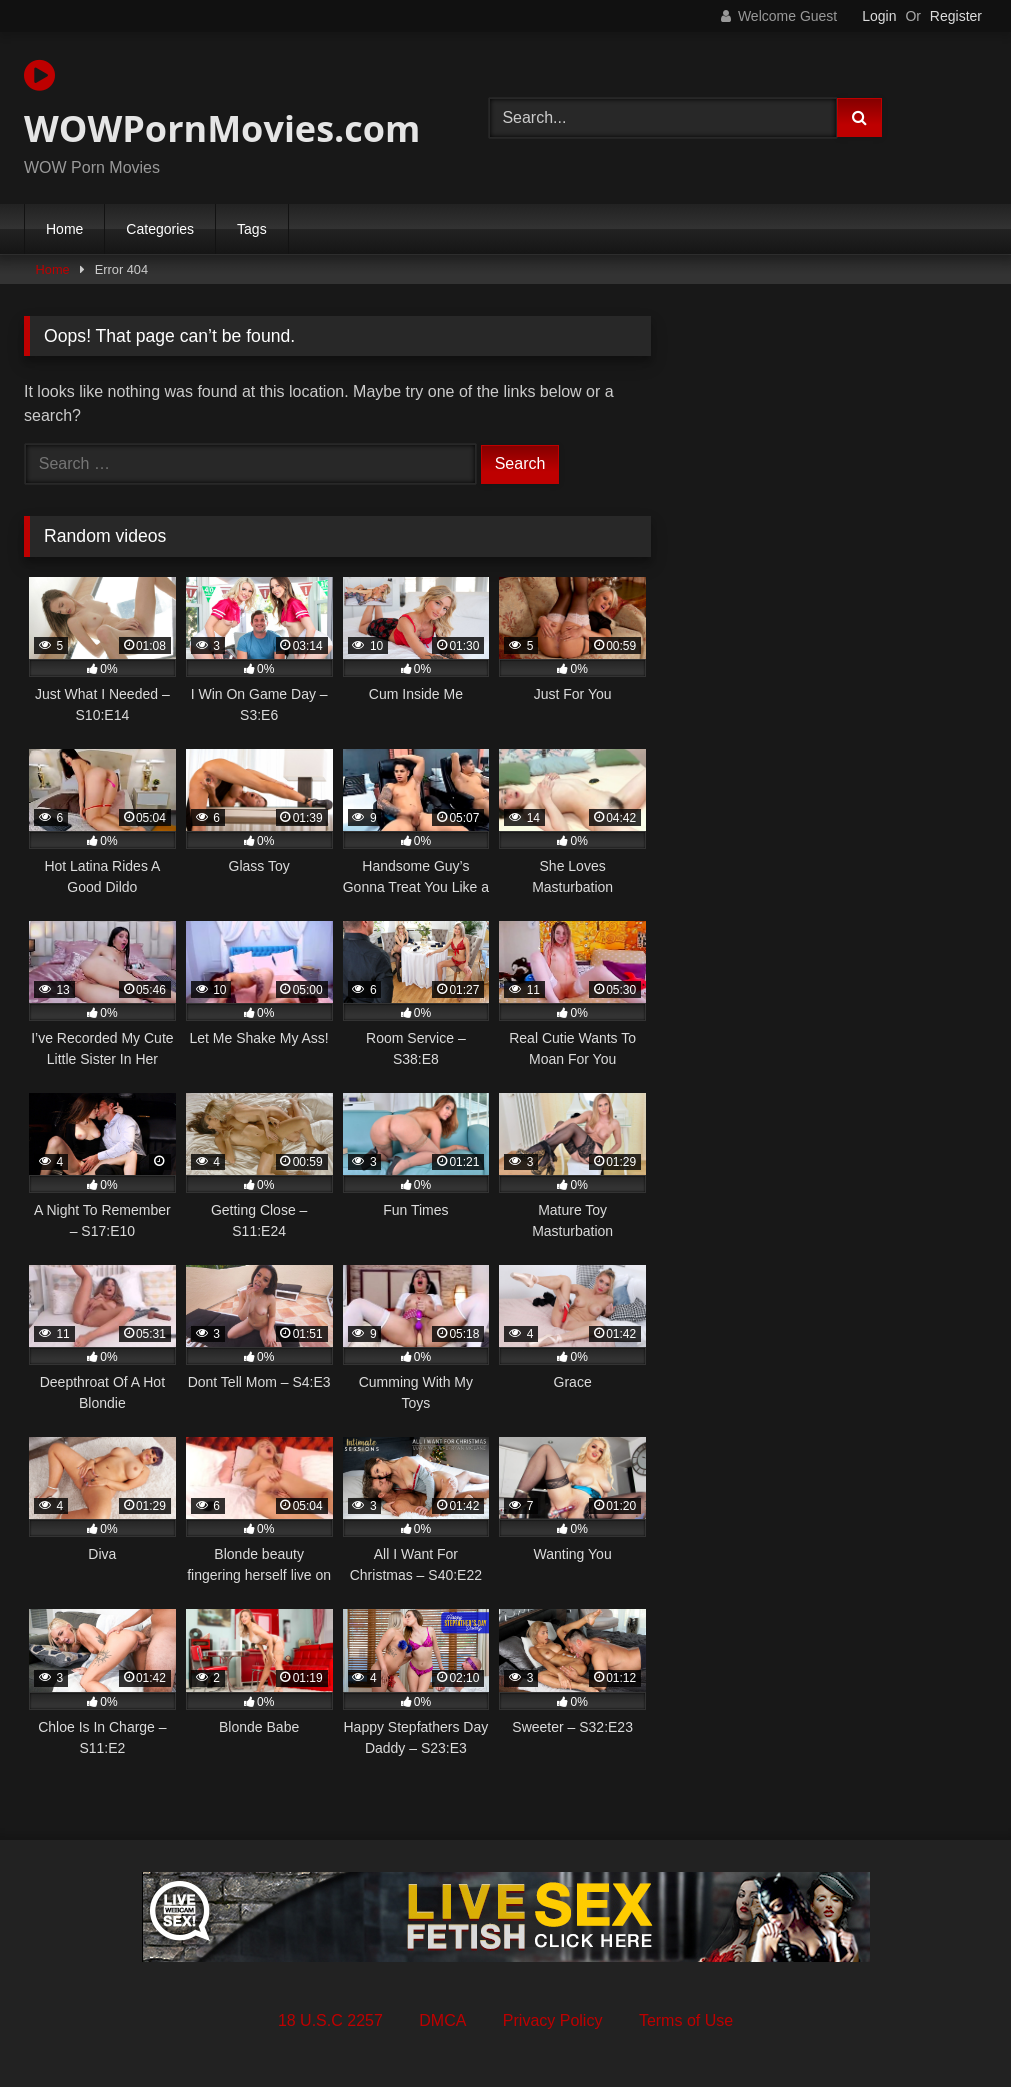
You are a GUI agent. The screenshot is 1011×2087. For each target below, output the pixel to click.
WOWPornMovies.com (222, 105)
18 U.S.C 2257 (330, 2020)
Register (956, 16)
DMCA (442, 2020)
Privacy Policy (553, 2020)
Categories (160, 229)
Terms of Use (686, 2020)
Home (64, 229)
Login (879, 16)
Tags (252, 229)
